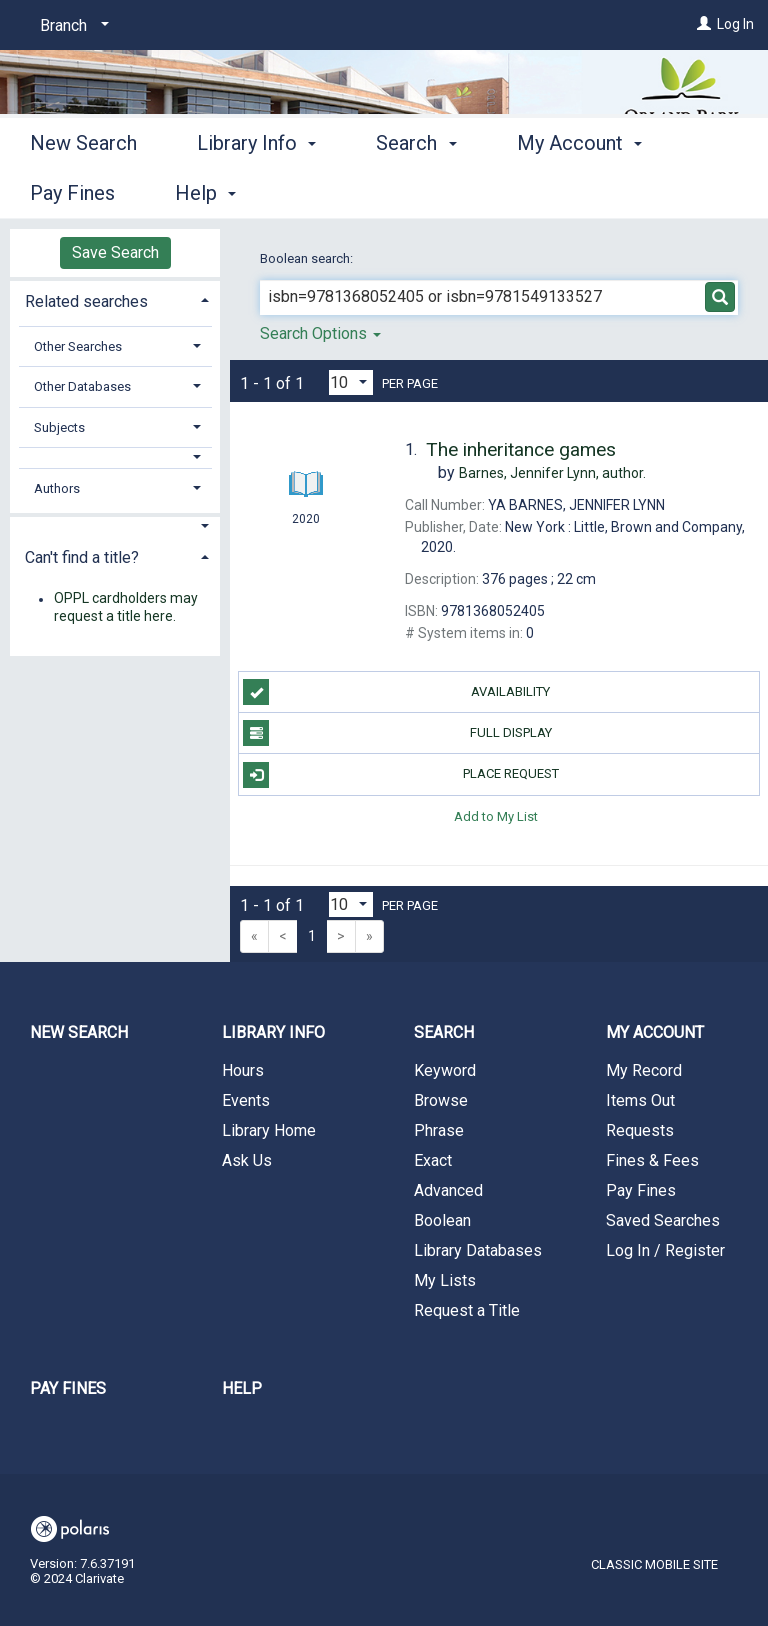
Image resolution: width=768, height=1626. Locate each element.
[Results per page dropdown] (351, 382)
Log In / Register (665, 1250)
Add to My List (496, 816)
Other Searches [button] (78, 346)
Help (242, 1388)
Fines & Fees (652, 1160)
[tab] (115, 299)
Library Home (269, 1130)
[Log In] (704, 24)
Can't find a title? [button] (82, 557)
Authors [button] (57, 488)
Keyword (445, 1070)
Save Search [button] (115, 252)
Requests (640, 1130)
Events (246, 1100)
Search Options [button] (320, 333)
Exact (433, 1160)
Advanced (448, 1190)
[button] (115, 457)
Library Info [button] (256, 190)
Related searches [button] (86, 301)
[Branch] (71, 26)
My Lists (445, 1280)
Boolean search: (308, 258)
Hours (243, 1070)
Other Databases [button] (82, 386)
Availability (396, 692)
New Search (83, 190)
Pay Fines (641, 1190)
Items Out (640, 1100)
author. (552, 473)
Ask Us (247, 1160)
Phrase (439, 1130)
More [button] (556, 193)
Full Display (397, 733)
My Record (644, 1070)
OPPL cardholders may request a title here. (126, 608)
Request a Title (467, 1310)
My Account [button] (655, 1032)
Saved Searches (663, 1220)
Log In (735, 24)
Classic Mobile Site (654, 1564)
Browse (441, 1100)
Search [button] (416, 190)
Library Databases (478, 1250)
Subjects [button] (59, 427)
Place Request (400, 775)
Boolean (442, 1220)
